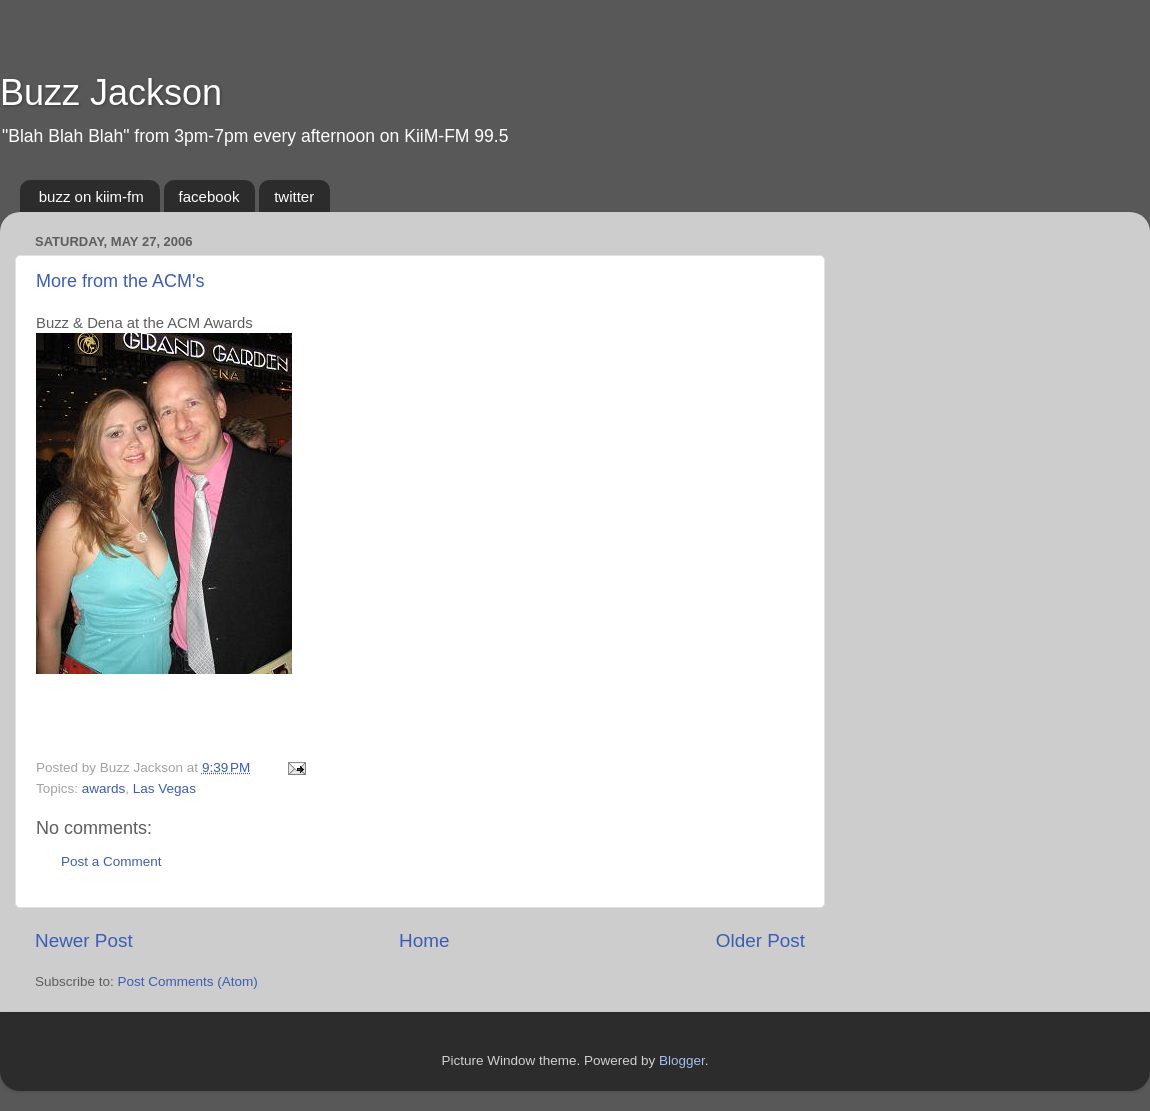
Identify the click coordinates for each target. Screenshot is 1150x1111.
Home (424, 940)
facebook (209, 196)
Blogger (682, 1060)
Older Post (760, 940)
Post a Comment (111, 861)
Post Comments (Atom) (188, 981)
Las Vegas (164, 788)
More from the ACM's (120, 281)
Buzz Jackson (111, 92)
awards (104, 788)
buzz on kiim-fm (91, 196)
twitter (294, 196)
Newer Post (84, 940)
